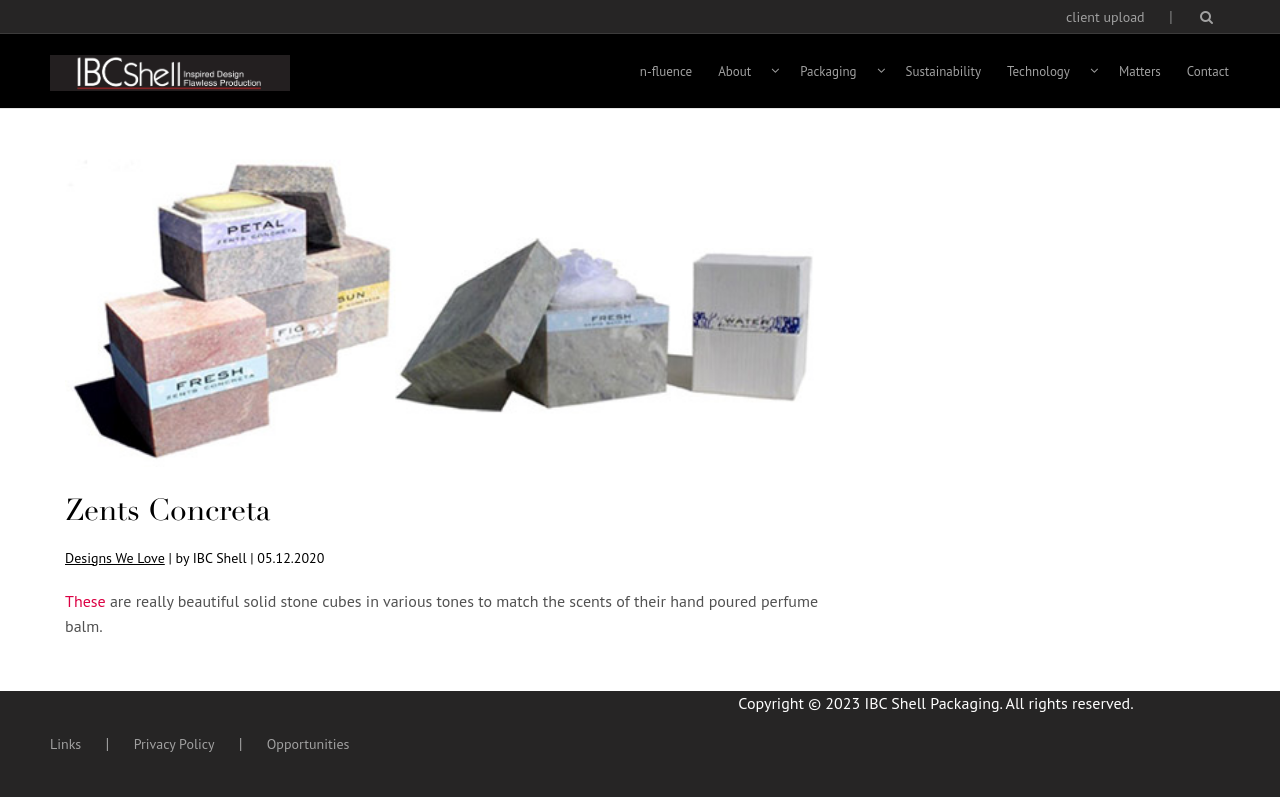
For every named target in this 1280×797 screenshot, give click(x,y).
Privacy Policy (174, 744)
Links (65, 744)
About (734, 71)
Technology (1038, 71)
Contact (1208, 71)
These (87, 601)
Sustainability (944, 71)
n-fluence (666, 71)
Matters (1140, 71)
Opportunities (308, 744)
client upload (1105, 17)
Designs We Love (115, 558)
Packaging (828, 71)
